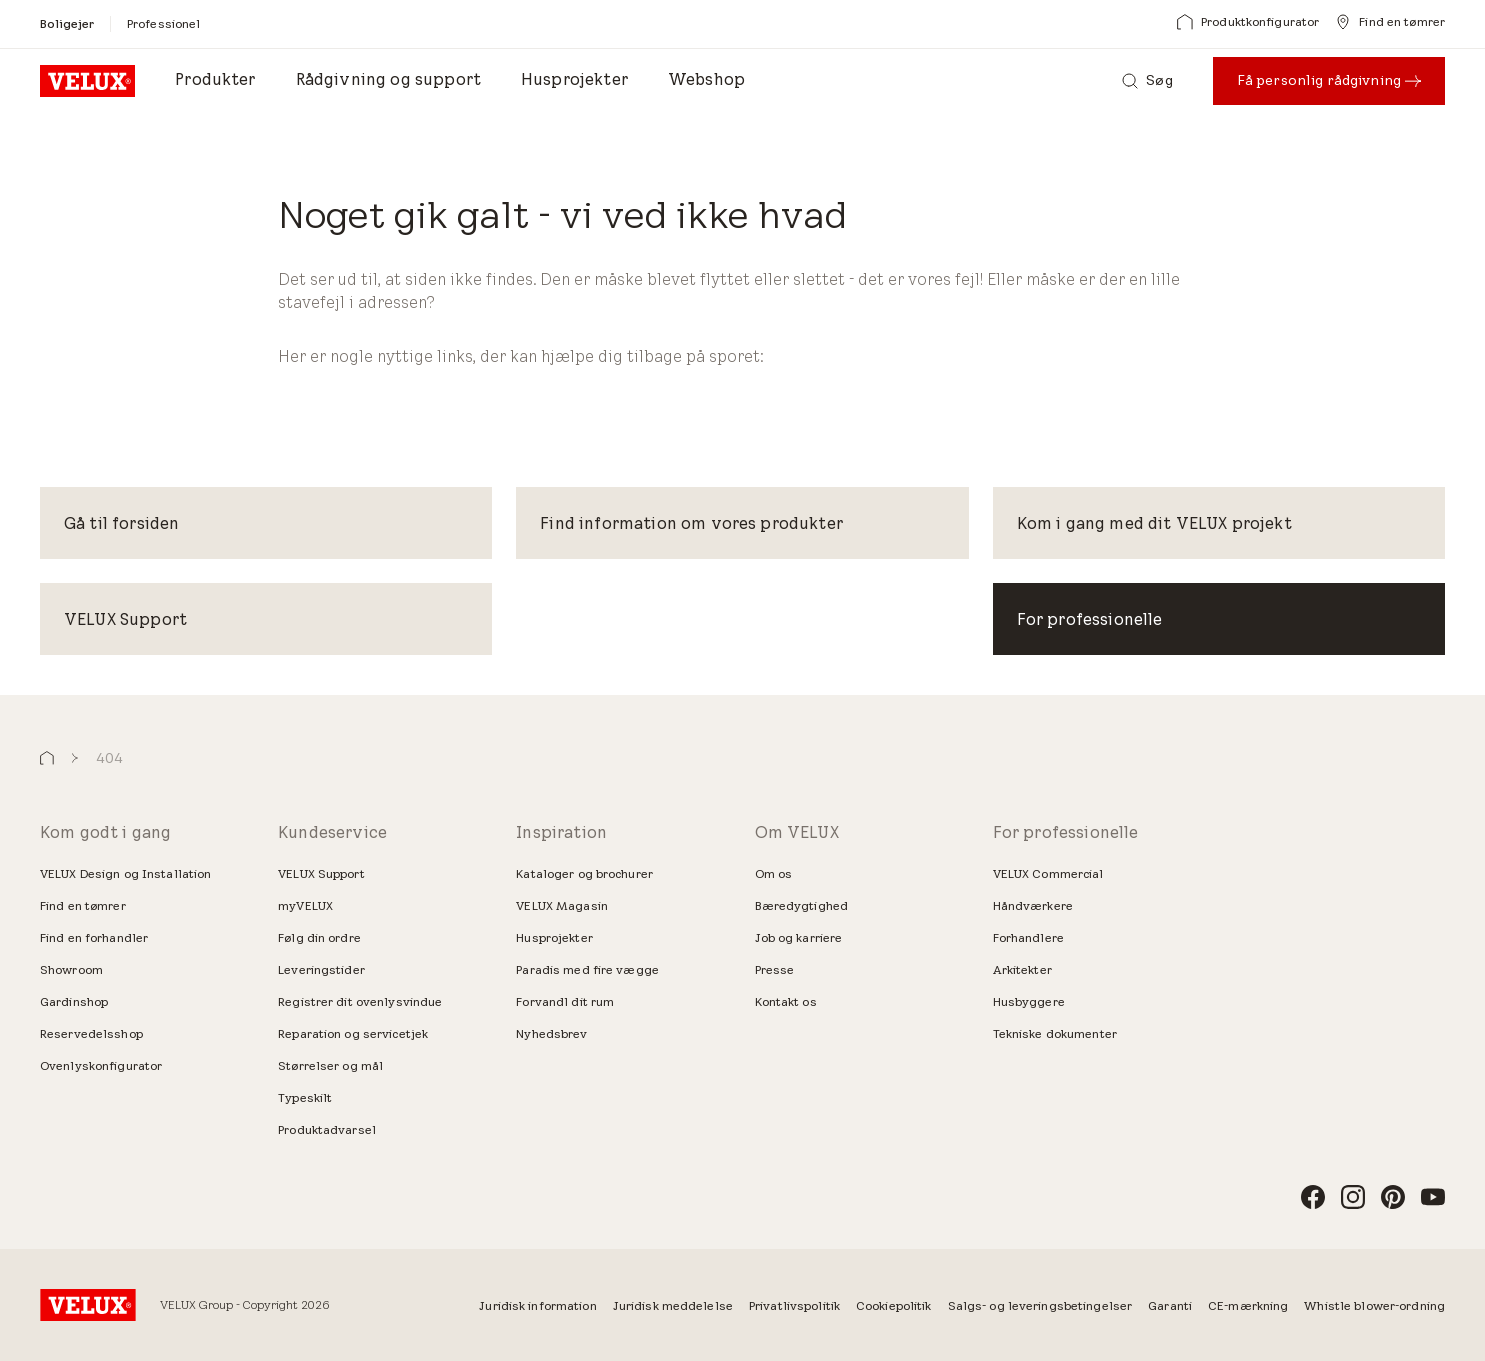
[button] (47, 758)
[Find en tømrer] (1390, 22)
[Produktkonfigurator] (1248, 22)
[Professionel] (163, 23)
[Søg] (1147, 81)
